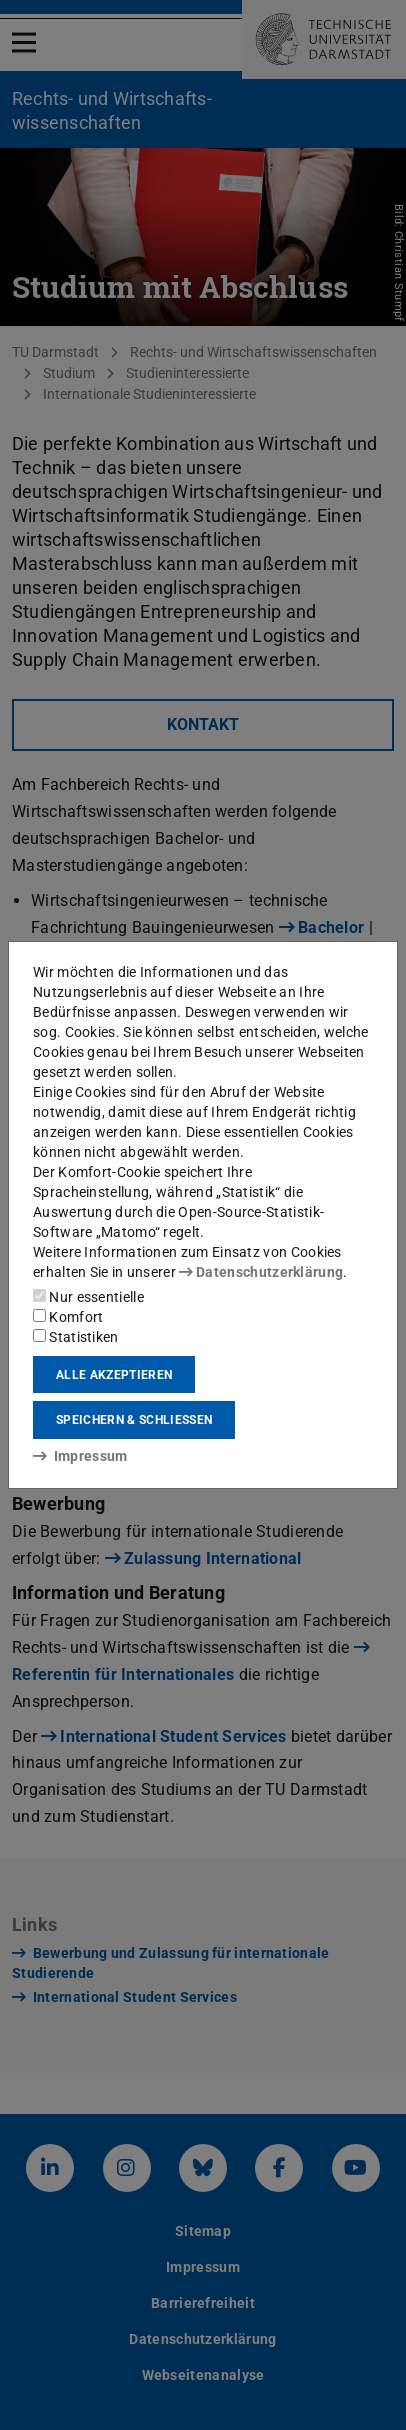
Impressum (80, 1456)
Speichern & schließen (134, 1420)
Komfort (68, 1317)
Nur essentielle (88, 1297)
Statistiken (76, 1337)
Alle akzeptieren (114, 1375)
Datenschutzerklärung (261, 1272)
